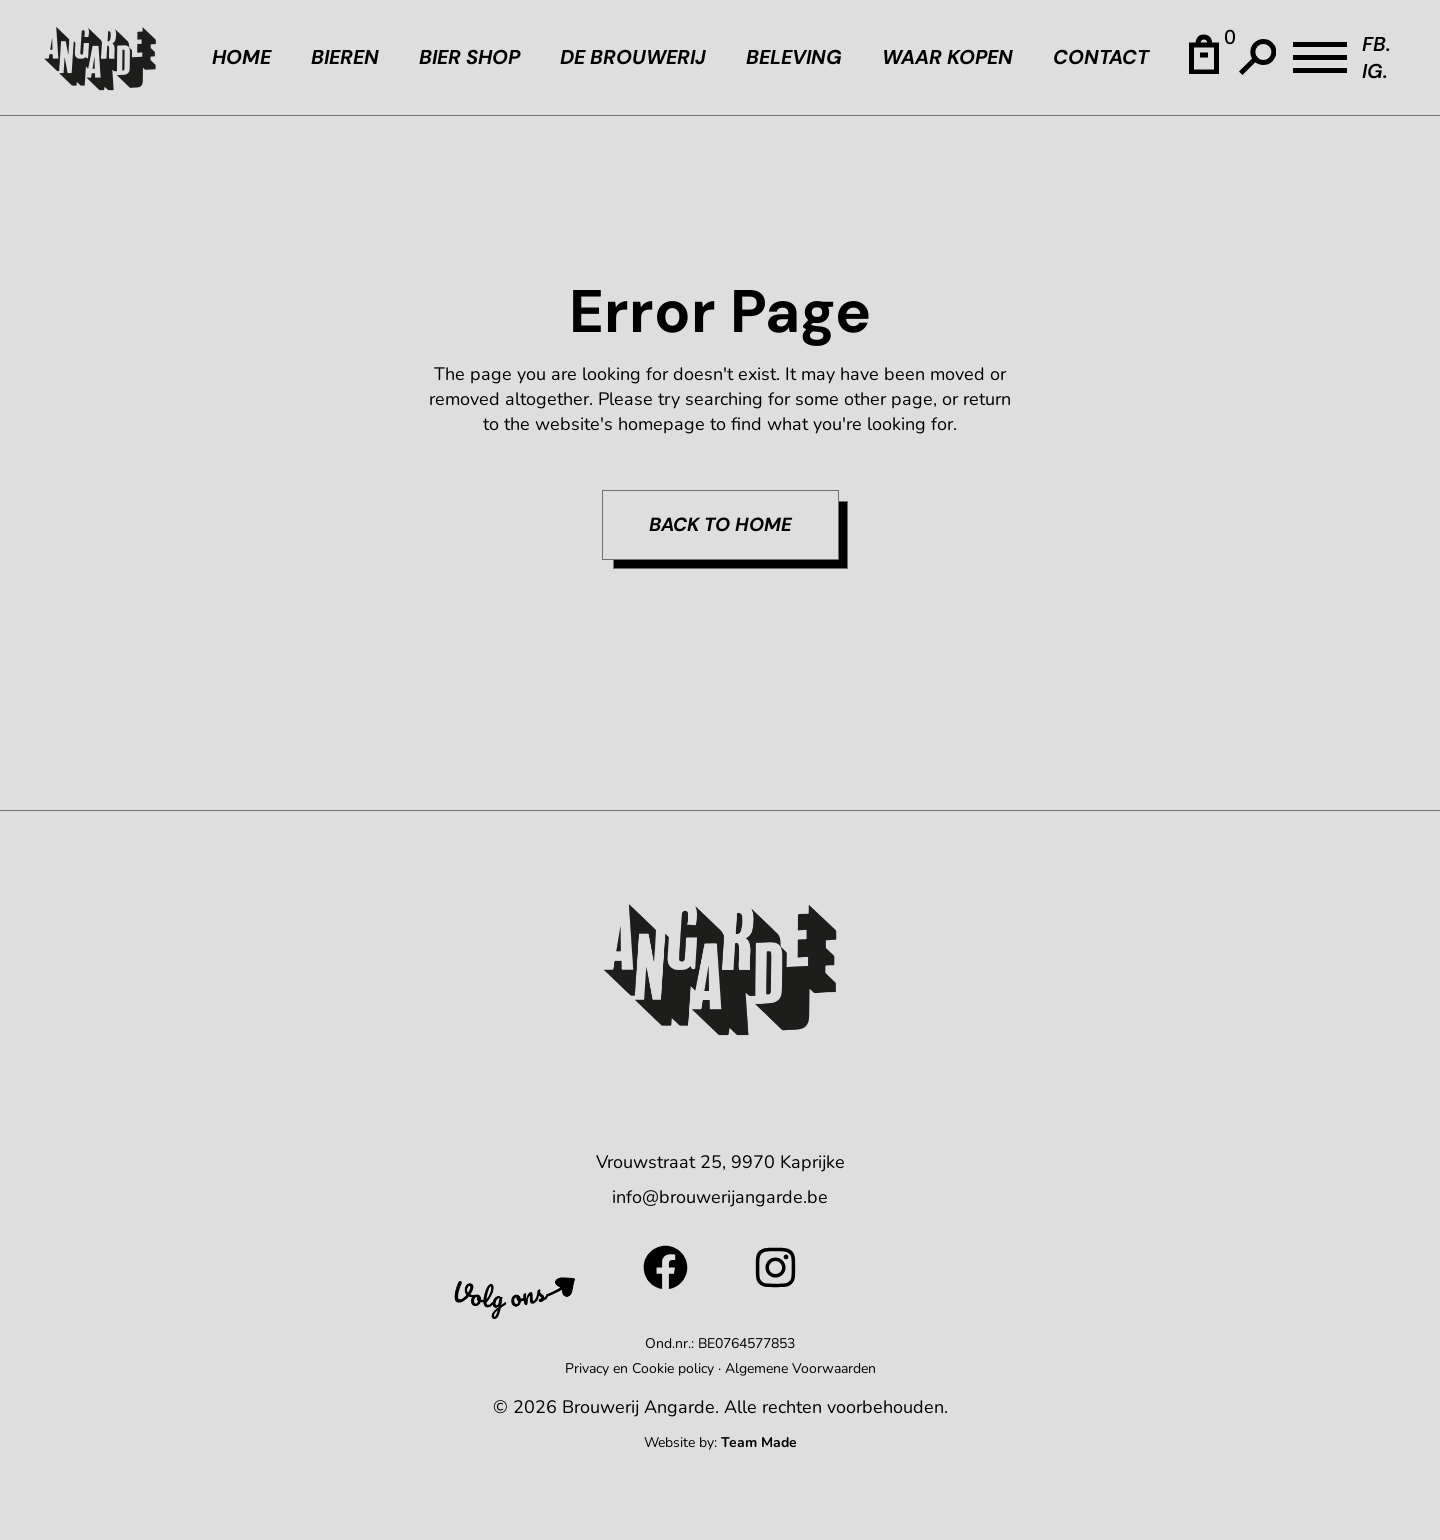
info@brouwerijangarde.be (720, 1197)
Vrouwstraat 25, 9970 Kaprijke (720, 1162)
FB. (1376, 44)
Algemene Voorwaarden (800, 1368)
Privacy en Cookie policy (639, 1368)
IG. (1375, 71)
